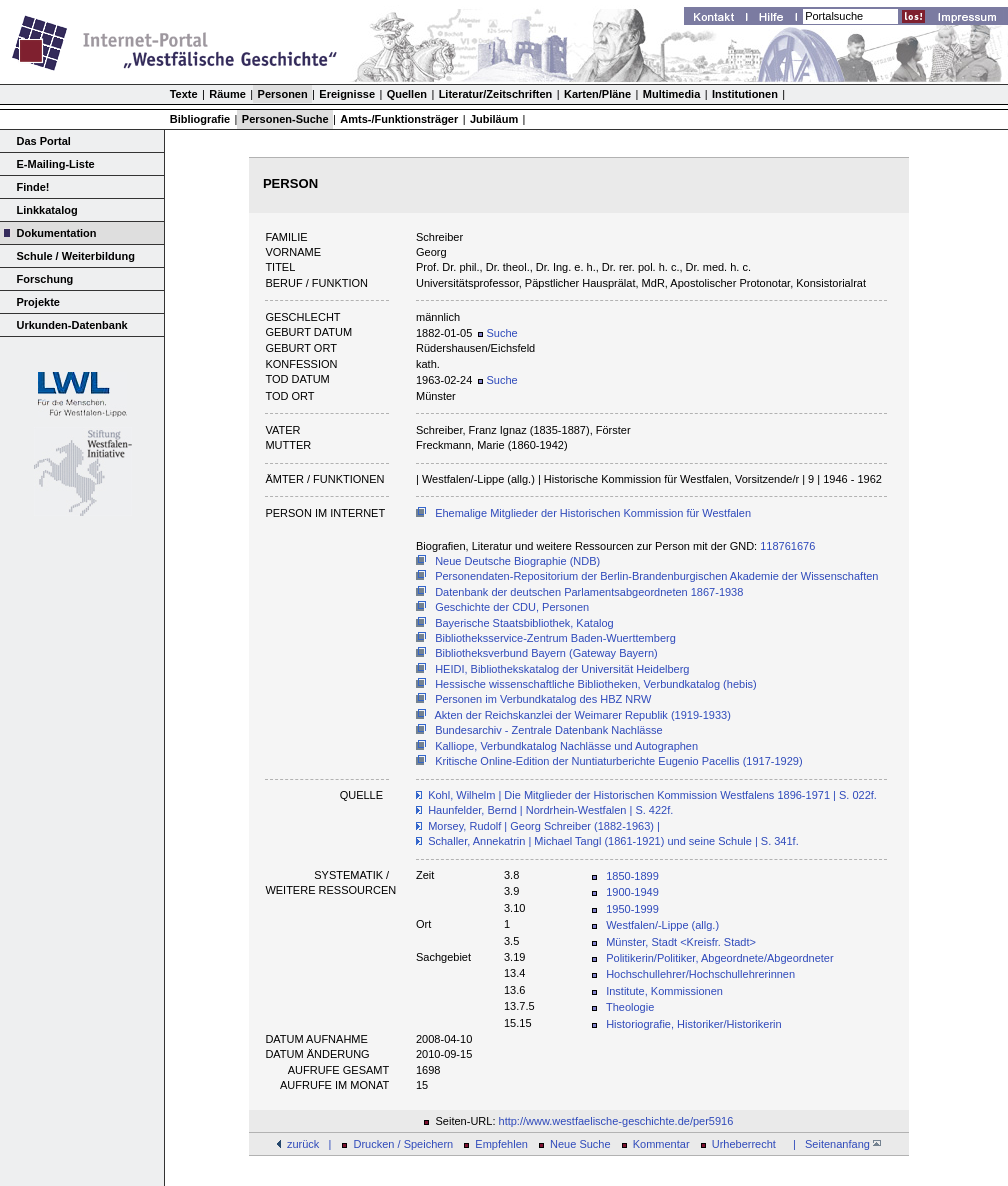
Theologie (630, 1007)
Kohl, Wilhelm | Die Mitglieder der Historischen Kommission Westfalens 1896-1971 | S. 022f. (652, 795)
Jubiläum (494, 119)
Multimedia (671, 94)
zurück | (309, 1144)
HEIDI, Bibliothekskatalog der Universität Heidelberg (562, 669)
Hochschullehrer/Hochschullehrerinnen (700, 974)
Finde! (33, 187)
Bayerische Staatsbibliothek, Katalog (524, 623)
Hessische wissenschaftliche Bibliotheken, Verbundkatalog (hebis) (596, 684)
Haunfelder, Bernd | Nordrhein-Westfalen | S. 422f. (550, 810)
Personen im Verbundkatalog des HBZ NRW (543, 699)
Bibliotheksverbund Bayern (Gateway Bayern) (546, 653)
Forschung (45, 279)
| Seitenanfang (834, 1144)
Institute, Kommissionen (664, 991)
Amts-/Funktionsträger (399, 119)
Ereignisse (347, 94)
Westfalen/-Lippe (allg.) (662, 925)
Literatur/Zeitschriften (496, 94)
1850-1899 (632, 876)
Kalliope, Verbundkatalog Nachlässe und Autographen (566, 746)
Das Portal (44, 141)
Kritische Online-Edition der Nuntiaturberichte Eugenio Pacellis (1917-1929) (618, 761)
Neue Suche (580, 1144)
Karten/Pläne (597, 94)
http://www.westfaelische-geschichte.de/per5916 (616, 1121)
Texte (184, 94)
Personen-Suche (285, 119)
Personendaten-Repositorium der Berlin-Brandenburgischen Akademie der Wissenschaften (656, 576)
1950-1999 (632, 909)
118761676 (787, 546)
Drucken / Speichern (404, 1144)
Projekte (38, 302)
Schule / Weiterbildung (76, 256)
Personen (283, 94)
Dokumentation (57, 233)
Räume (227, 94)
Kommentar (661, 1144)
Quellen (407, 94)
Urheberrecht (744, 1144)
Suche (497, 333)
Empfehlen (501, 1144)
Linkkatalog (47, 210)
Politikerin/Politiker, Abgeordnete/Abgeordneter (719, 958)
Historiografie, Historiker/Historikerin (693, 1024)
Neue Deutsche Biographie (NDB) (517, 561)
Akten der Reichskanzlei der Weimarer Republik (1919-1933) (583, 715)
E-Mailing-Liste (56, 164)
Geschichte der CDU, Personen (512, 607)
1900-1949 (632, 892)
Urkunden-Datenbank (72, 325)
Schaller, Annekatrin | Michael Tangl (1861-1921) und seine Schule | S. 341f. (613, 841)
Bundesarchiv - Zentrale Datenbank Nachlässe (548, 730)
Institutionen (745, 94)
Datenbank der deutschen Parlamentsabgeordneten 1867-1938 (589, 592)
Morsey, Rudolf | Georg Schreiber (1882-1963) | (544, 826)
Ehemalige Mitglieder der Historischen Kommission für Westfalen (593, 513)
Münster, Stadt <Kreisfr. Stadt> (681, 942)
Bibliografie (200, 119)
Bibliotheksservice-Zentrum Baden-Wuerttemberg (555, 638)
